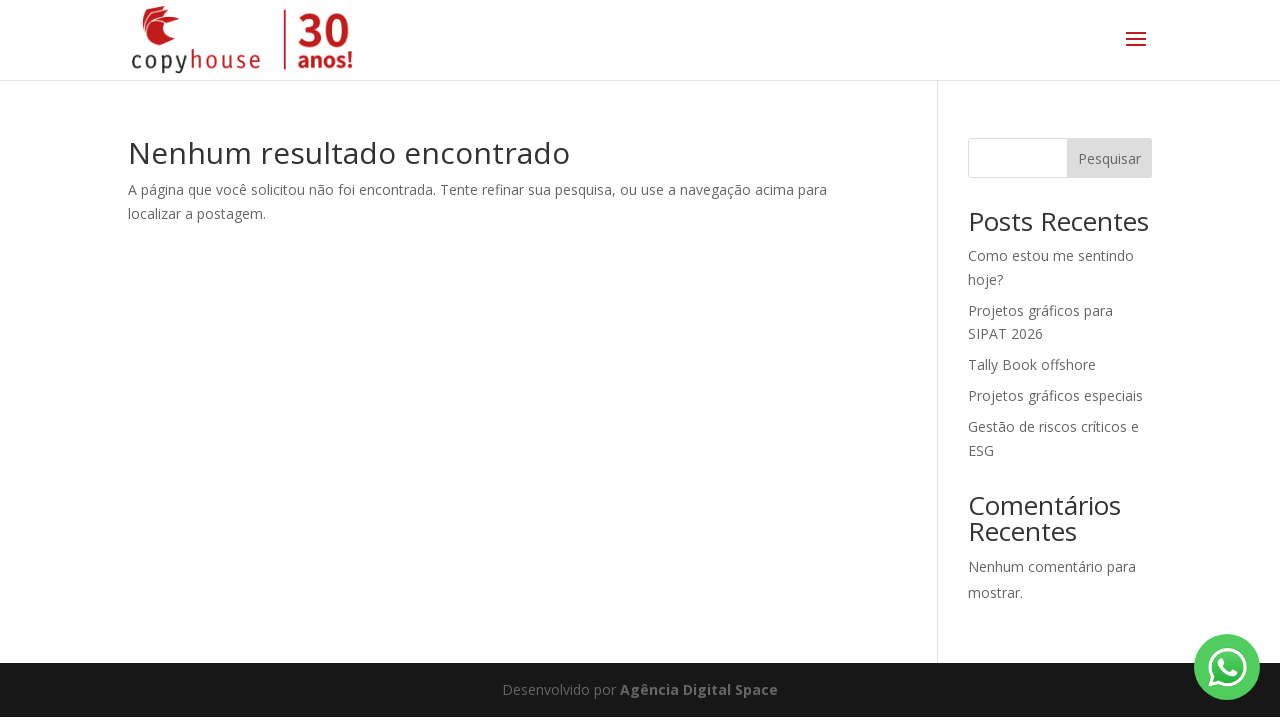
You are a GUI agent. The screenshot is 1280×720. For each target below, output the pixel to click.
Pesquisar (1109, 158)
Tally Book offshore (1032, 364)
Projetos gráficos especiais (1055, 395)
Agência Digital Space (699, 689)
